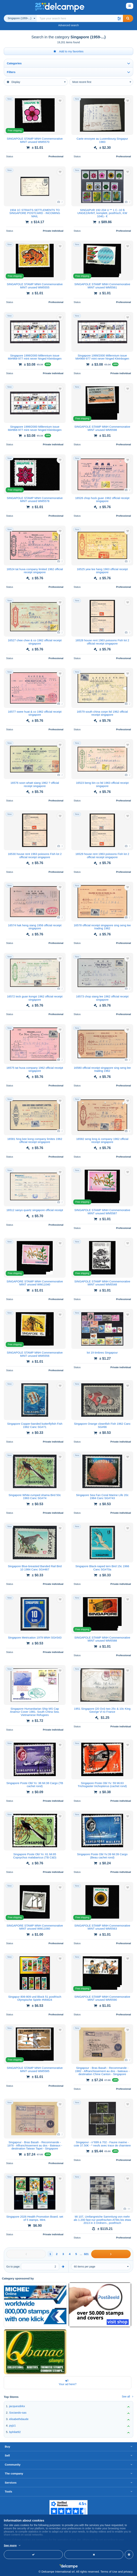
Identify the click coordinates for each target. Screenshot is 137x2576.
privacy (127, 2571)
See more (10, 2545)
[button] (119, 18)
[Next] (111, 2254)
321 (86, 2254)
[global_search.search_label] (80, 18)
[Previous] (26, 2254)
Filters (11, 72)
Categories (14, 63)
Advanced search (68, 25)
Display (13, 81)
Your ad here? (67, 2382)
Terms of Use (108, 2571)
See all (127, 2396)
